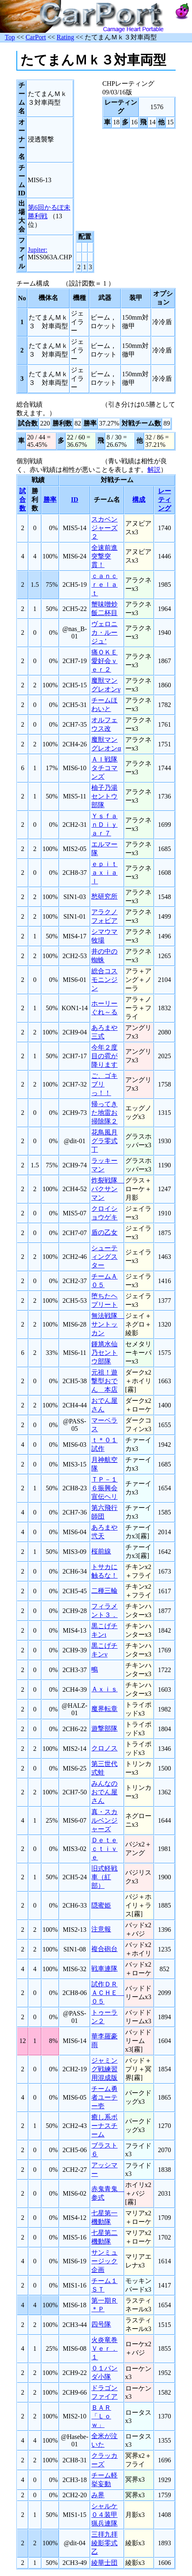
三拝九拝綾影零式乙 (104, 2543)
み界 (97, 2494)
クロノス (104, 1748)
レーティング (164, 499)
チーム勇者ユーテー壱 (104, 2097)
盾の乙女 (104, 1232)
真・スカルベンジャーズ (104, 1820)
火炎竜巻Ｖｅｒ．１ (104, 2348)
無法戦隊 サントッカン (107, 1324)
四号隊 (101, 2324)
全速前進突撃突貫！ (104, 556)
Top (10, 37)
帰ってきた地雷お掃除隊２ (104, 1112)
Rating (65, 37)
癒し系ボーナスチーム (104, 2126)
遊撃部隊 (104, 1728)
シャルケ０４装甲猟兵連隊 (104, 2515)
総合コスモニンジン (104, 980)
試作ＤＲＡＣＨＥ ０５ (107, 1993)
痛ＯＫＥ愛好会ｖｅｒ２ (104, 661)
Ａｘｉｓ (104, 1689)
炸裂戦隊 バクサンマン (107, 1189)
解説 (153, 469)
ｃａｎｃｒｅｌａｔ (104, 584)
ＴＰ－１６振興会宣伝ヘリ (104, 1488)
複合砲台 (104, 1948)
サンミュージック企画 (104, 2261)
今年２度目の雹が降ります (104, 1056)
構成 (138, 499)
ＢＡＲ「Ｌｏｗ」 (101, 2416)
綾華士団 (104, 2562)
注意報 (101, 1929)
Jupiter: (37, 249)
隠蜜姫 (101, 1905)
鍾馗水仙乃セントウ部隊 (104, 1353)
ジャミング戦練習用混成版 (104, 2069)
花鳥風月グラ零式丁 (104, 1141)
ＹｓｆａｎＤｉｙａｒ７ (104, 824)
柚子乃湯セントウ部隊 (104, 796)
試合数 (22, 499)
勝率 (49, 499)
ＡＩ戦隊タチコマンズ (104, 768)
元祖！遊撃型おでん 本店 (104, 1381)
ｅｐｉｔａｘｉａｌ (104, 872)
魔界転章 (104, 1708)
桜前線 (101, 1551)
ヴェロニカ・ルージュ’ (104, 632)
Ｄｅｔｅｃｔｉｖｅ (104, 1849)
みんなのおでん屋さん (104, 1792)
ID (74, 499)
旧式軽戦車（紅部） (104, 1877)
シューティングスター (104, 1257)
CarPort (35, 37)
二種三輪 (104, 1590)
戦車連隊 (104, 1968)
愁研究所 (104, 896)
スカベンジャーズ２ (104, 528)
